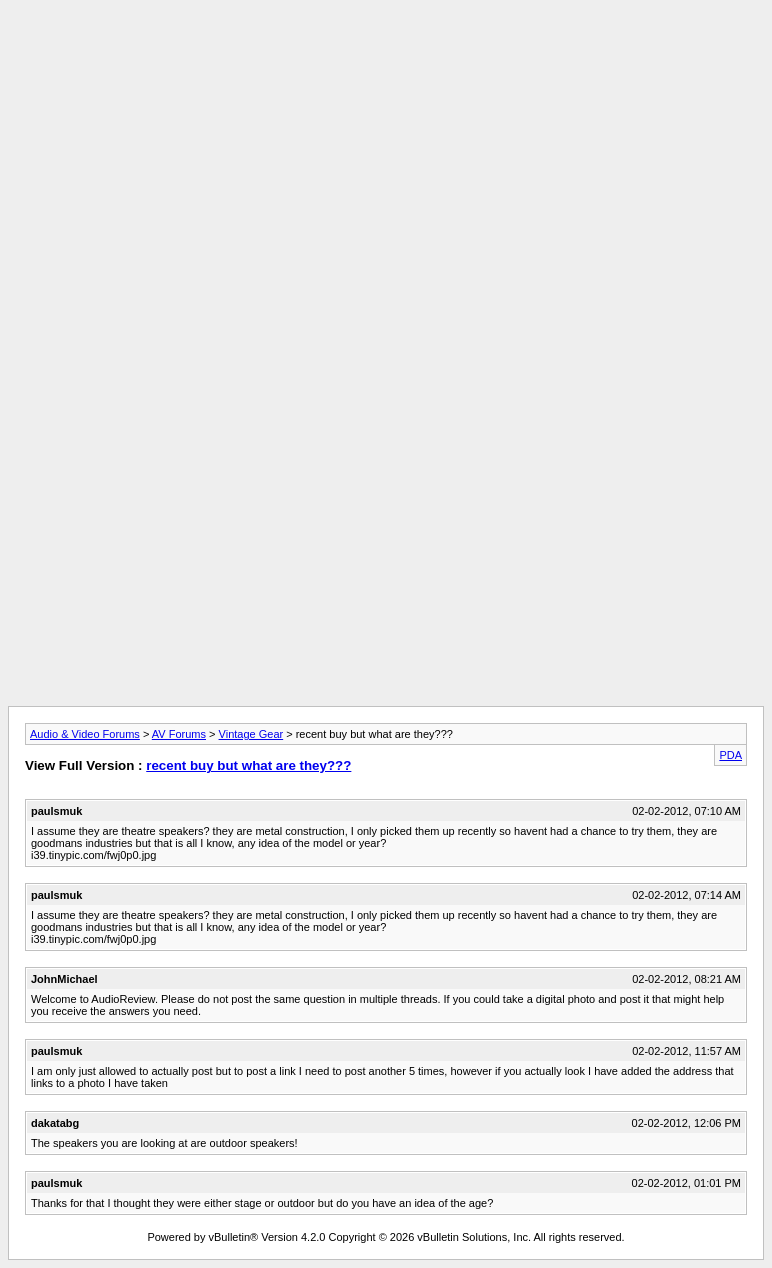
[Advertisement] (386, 53)
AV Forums (179, 734)
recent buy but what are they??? (248, 765)
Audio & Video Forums (85, 734)
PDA (730, 755)
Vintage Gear (251, 734)
